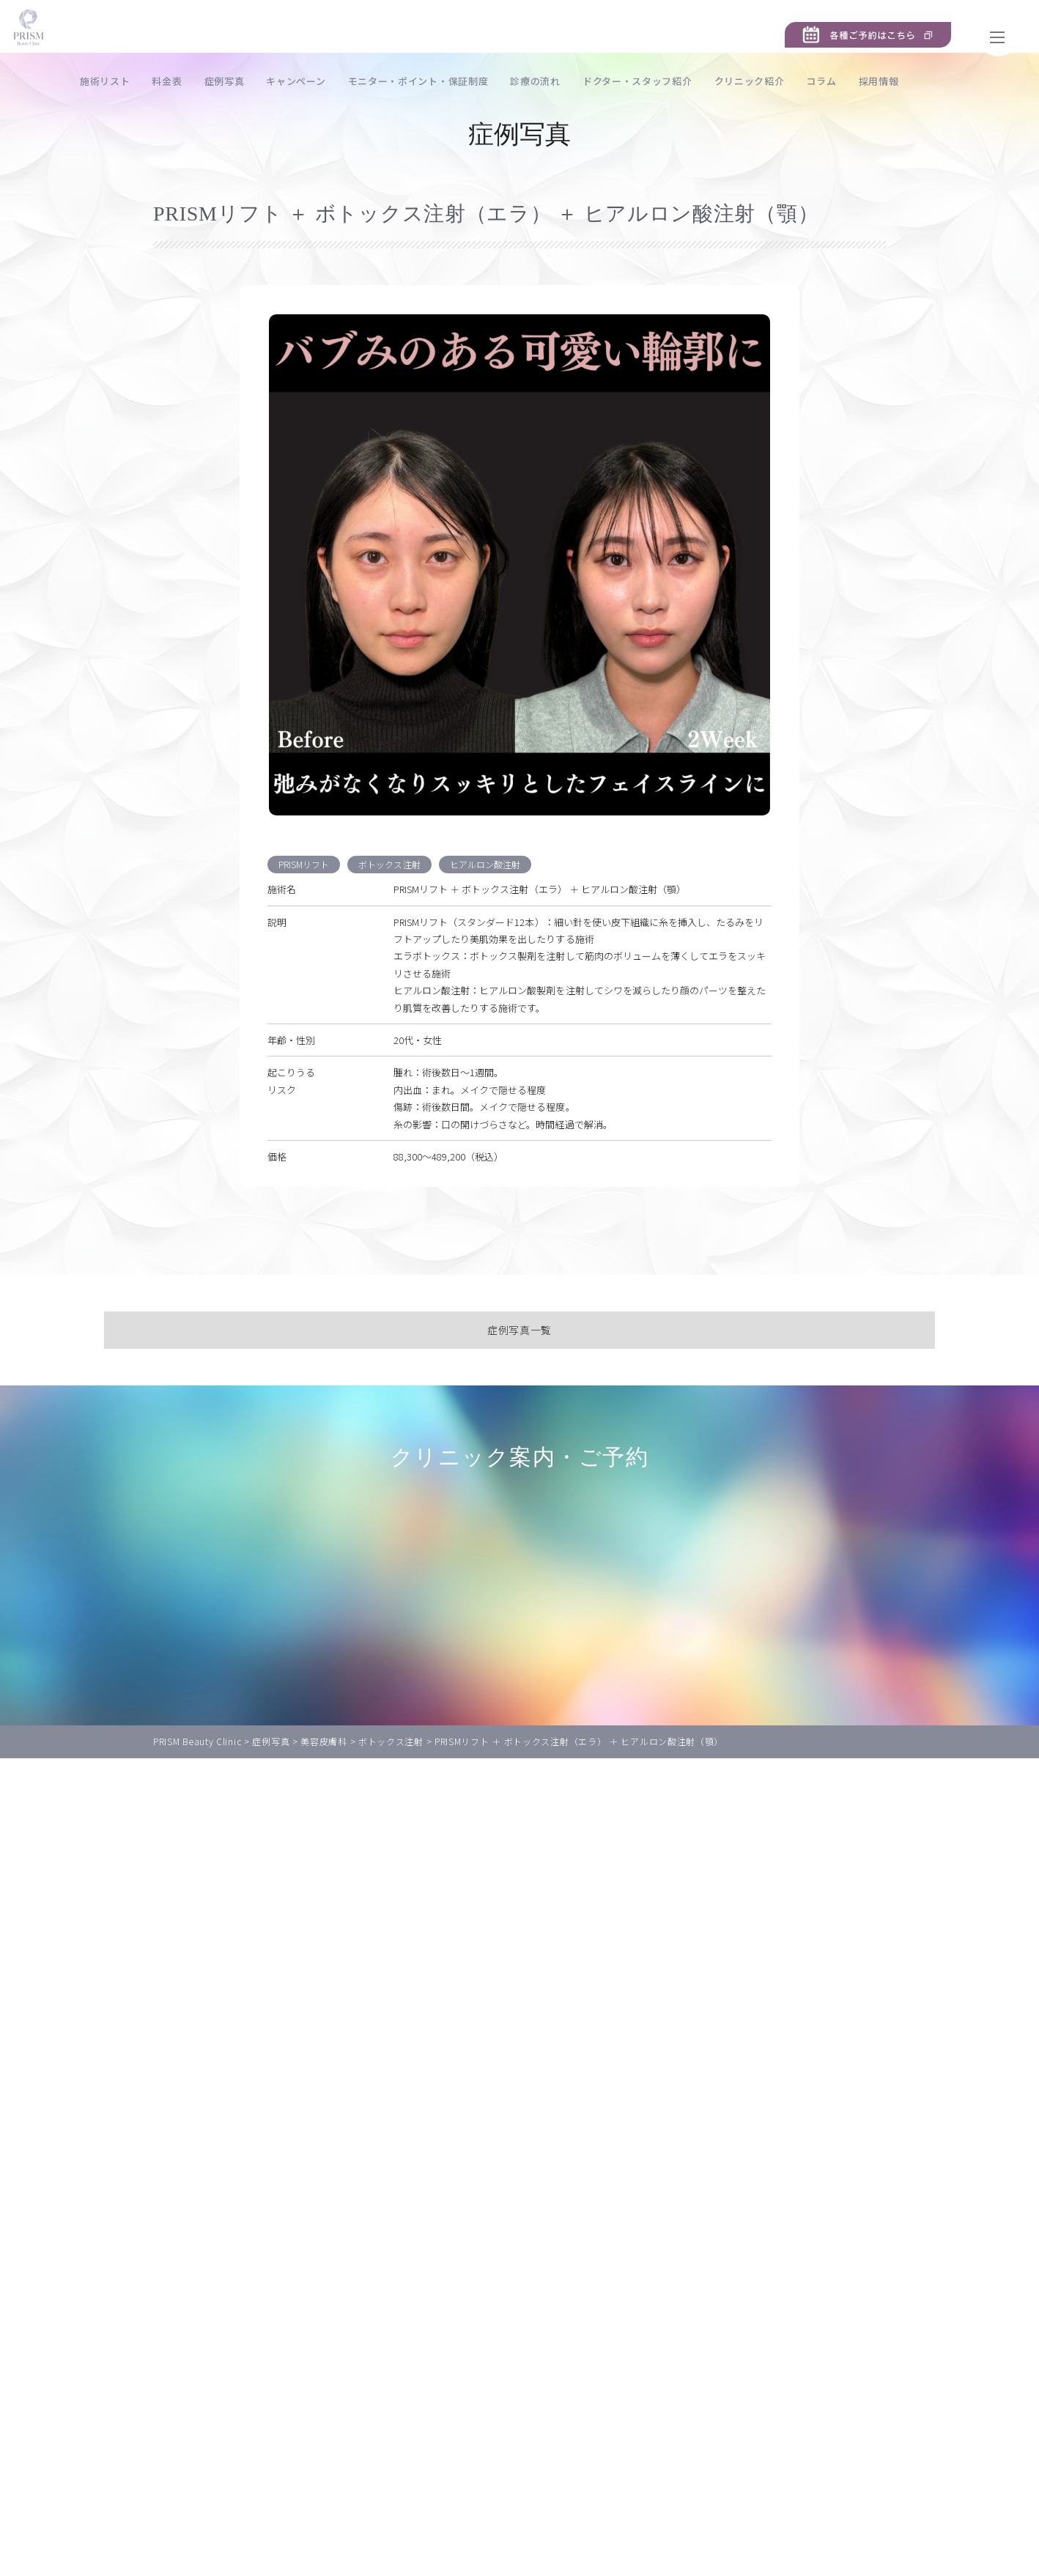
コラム (884, 81)
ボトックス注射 (395, 921)
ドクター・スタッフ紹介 (700, 81)
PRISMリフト (305, 921)
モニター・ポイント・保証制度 (481, 81)
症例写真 (287, 81)
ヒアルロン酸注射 (494, 921)
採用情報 (942, 81)
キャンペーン (358, 81)
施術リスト (168, 81)
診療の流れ (598, 81)
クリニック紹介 (812, 81)
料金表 (230, 81)
